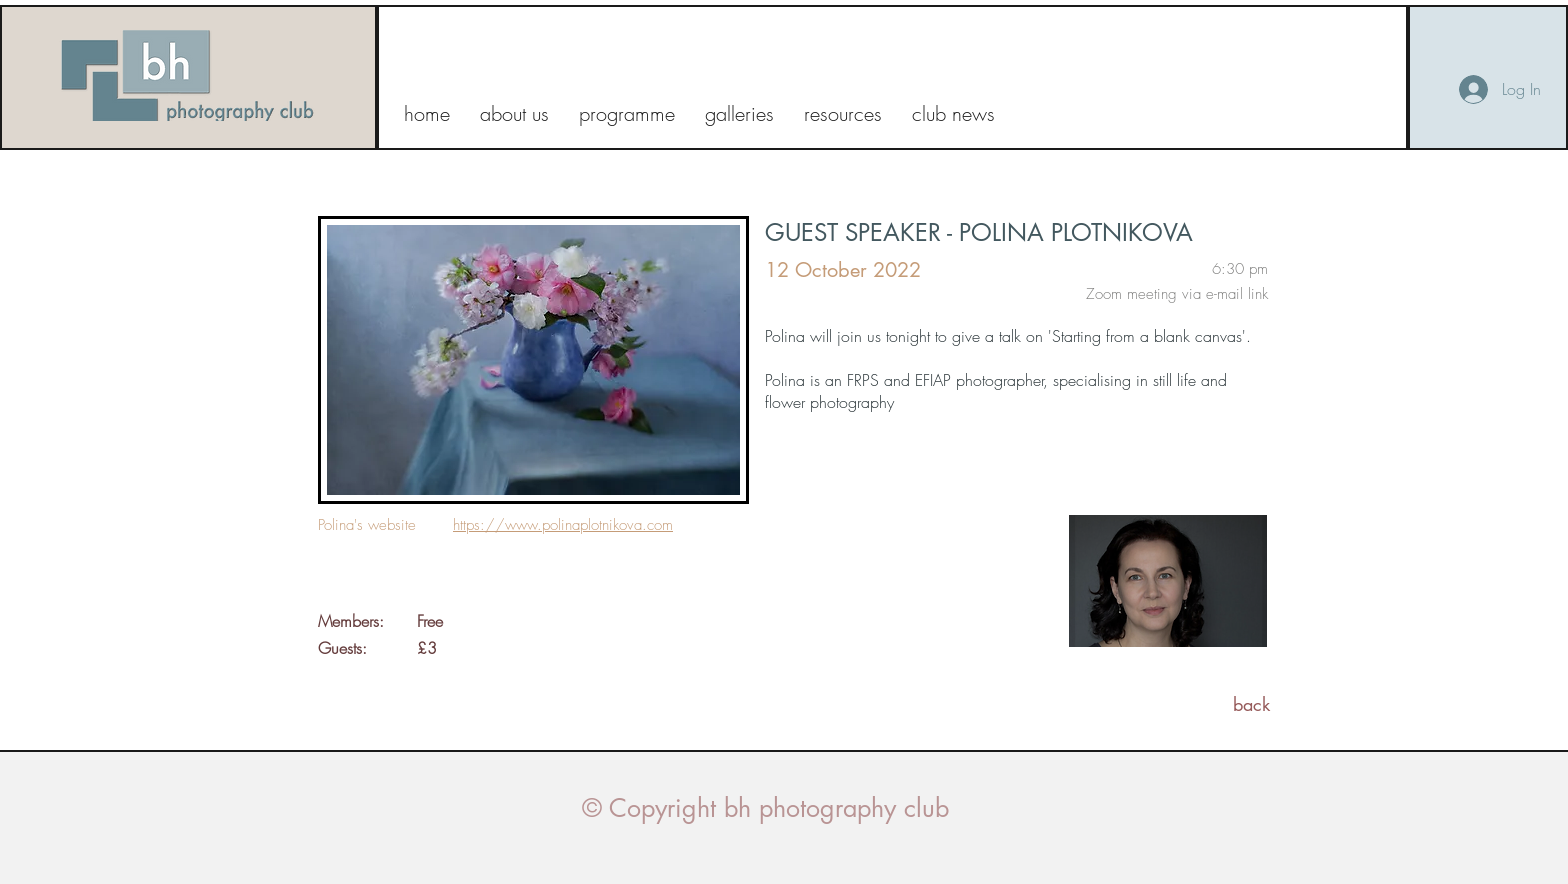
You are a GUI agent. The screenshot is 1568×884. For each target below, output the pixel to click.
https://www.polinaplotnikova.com (563, 525)
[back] (1251, 704)
